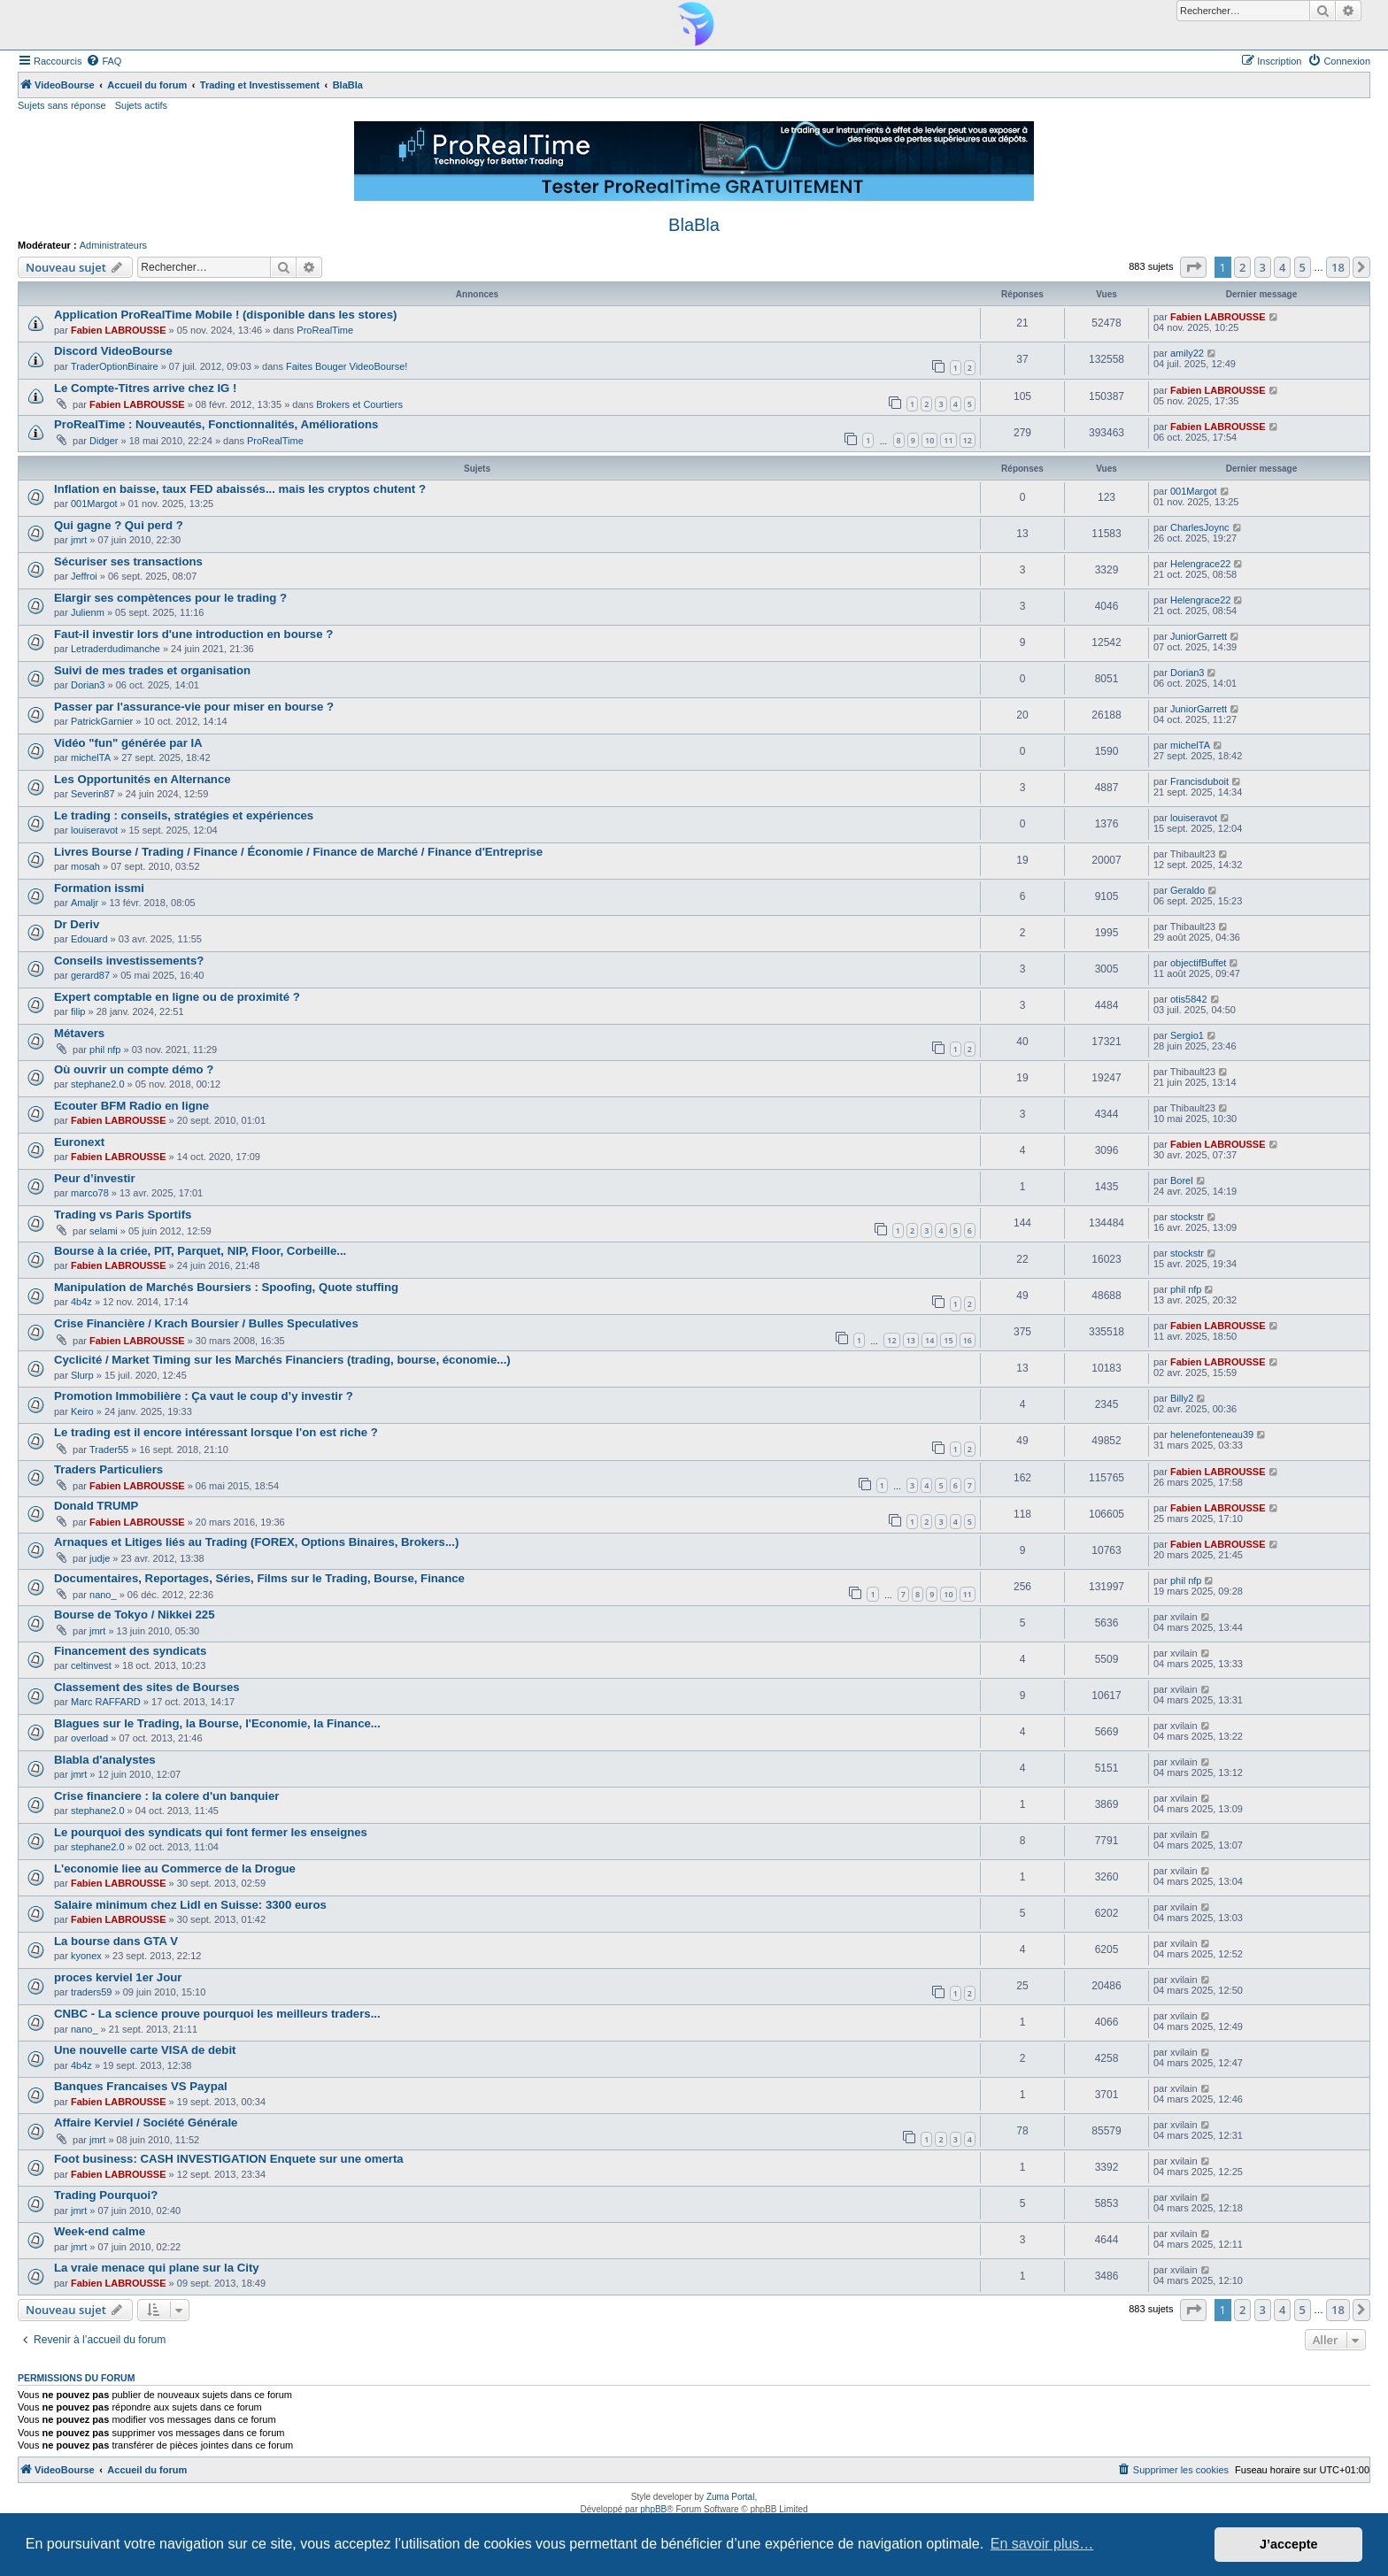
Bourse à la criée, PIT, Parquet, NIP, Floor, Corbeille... (200, 1250)
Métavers (79, 1033)
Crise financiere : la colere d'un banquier (167, 1796)
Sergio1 (1187, 1035)
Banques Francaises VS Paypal (140, 2086)
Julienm (87, 612)
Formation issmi (99, 888)
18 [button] (1338, 267)
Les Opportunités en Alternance (142, 779)
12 (967, 440)
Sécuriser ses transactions (128, 561)
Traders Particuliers (108, 1469)
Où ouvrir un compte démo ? (133, 1069)
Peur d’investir (94, 1178)
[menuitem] (103, 61)
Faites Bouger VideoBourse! (346, 366)
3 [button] (1263, 267)
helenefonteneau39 (1211, 1434)
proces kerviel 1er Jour (117, 1977)
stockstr (1187, 1216)
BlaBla (694, 225)
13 (910, 1340)
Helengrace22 (1200, 563)
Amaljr (84, 902)
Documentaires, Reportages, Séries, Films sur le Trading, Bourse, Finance (259, 1578)
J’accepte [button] (1289, 2544)
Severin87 (93, 793)
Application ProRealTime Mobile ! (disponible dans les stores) (225, 314)
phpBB (653, 2509)
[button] (1193, 267)
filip (78, 1011)
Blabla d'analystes (105, 1759)
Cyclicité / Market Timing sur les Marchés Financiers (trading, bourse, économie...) (282, 1359)
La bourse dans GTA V (116, 1941)
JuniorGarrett (1198, 636)
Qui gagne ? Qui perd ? (118, 525)
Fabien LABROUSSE (118, 330)
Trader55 (108, 1449)
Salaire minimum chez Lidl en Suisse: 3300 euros (190, 1904)
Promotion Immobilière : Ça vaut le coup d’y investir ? (203, 1396)
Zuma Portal (730, 2497)
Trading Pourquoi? (106, 2195)
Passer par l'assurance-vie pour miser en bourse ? (194, 706)
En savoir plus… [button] (1042, 2543)
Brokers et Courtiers (359, 404)
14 (929, 1340)
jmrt (79, 539)
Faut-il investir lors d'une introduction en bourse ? (193, 634)
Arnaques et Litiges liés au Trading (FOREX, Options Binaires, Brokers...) (256, 1542)
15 (948, 1340)
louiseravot (94, 830)
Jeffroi (84, 576)
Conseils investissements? (129, 960)
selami (103, 1231)
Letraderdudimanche (115, 648)
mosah (85, 866)
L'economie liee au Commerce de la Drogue (175, 1868)
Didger (103, 440)
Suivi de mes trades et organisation (152, 670)
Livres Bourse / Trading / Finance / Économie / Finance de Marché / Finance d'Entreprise (298, 851)
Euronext (79, 1142)
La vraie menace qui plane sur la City (156, 2267)
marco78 (90, 1193)
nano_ (103, 1594)
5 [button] (1302, 267)
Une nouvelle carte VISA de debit (144, 2050)
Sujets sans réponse (62, 105)
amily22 (1187, 353)
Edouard (89, 939)
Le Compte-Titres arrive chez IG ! (145, 388)
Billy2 (1181, 1398)
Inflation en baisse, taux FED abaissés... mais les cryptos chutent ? (240, 489)
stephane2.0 (98, 1084)
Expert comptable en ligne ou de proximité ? (177, 996)
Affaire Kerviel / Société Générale (145, 2122)
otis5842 (1188, 999)
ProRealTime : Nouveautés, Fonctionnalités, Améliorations (216, 424)
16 (967, 1340)
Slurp (82, 1375)
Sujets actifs (141, 105)
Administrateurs (113, 245)
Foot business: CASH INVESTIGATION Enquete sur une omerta (229, 2158)
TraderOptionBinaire (114, 366)
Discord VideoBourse (113, 351)
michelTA (91, 757)
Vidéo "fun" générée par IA (128, 743)
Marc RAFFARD (106, 1701)
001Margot (94, 503)
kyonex (86, 1955)
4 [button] (1282, 267)
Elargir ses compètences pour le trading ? (170, 597)
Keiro (82, 1411)
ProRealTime (325, 330)
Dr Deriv (76, 924)
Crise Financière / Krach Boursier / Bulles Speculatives (206, 1323)
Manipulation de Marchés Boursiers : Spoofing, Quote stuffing (226, 1287)
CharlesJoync (1200, 527)
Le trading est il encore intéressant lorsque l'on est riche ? (216, 1432)
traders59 (91, 1992)
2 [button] (1242, 267)
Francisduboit (1199, 781)
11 (948, 440)
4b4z (81, 1301)
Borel (1181, 1180)
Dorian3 (88, 685)
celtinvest (91, 1665)
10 (929, 440)
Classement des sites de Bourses (147, 1687)
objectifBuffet (1198, 962)
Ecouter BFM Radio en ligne (131, 1105)
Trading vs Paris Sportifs (122, 1214)
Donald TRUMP (96, 1505)
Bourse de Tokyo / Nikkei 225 (134, 1614)
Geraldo (1187, 890)
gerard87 (90, 975)
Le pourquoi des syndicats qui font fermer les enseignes (210, 1832)
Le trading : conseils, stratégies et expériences (183, 815)
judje (99, 1558)
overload (89, 1738)
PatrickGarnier (102, 721)
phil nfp (104, 1049)
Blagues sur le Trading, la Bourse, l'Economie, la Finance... (217, 1723)
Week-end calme (99, 2231)
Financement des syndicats (130, 1650)
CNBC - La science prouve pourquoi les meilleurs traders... (217, 2013)
